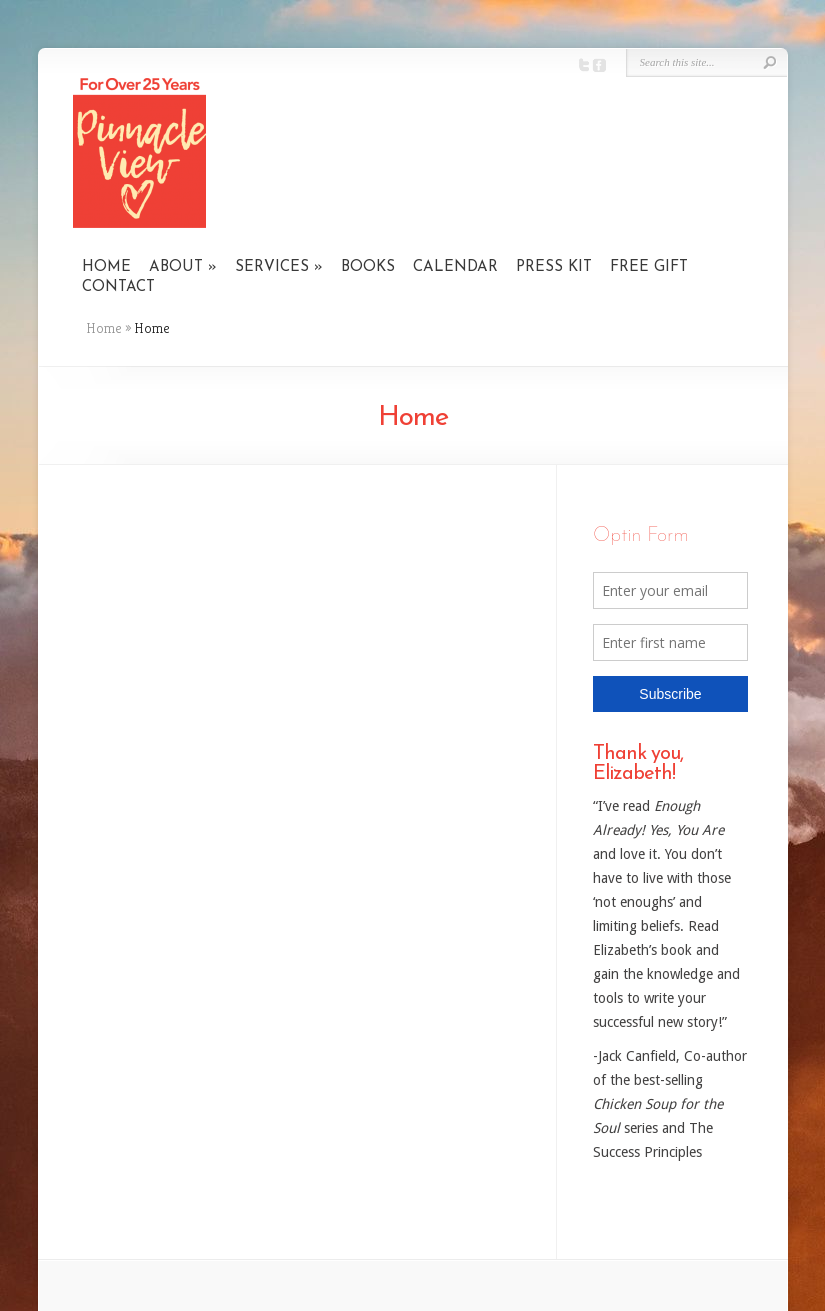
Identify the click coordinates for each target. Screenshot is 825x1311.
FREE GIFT (649, 267)
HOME (106, 267)
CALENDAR (455, 267)
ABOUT (176, 267)
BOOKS (368, 267)
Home (104, 328)
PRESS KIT (554, 267)
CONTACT (118, 287)
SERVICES (272, 267)
